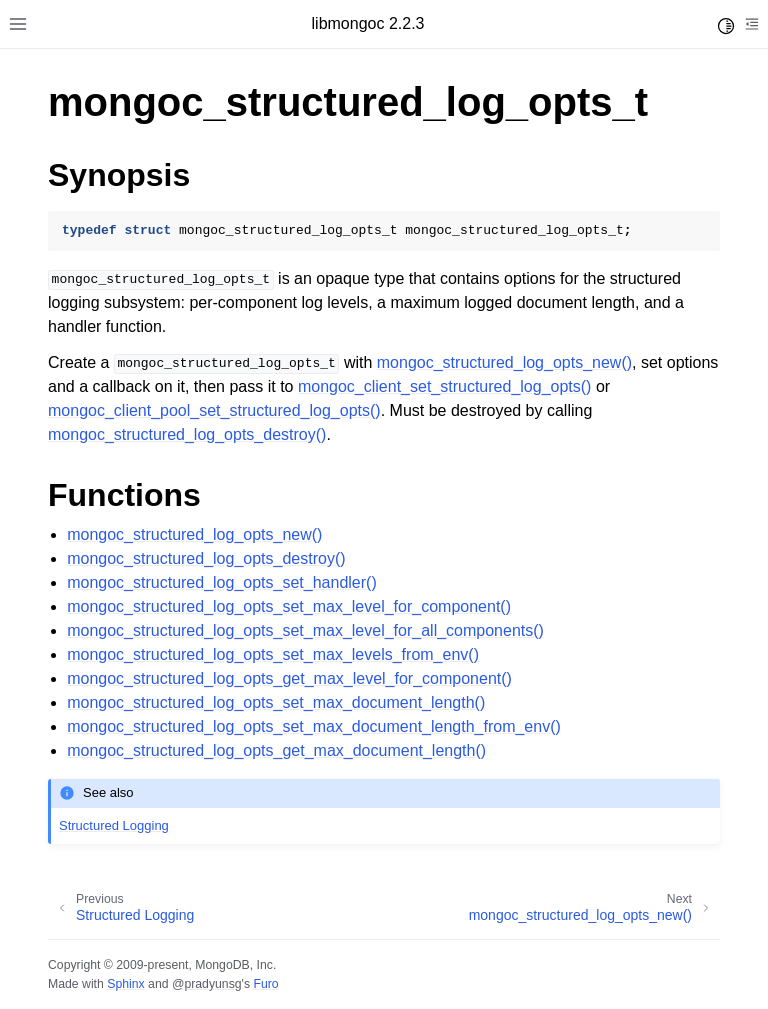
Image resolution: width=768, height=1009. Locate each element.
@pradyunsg (207, 984)
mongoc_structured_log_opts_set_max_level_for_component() (289, 606)
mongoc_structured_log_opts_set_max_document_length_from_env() (314, 726)
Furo (265, 984)
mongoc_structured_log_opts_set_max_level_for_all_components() (305, 630)
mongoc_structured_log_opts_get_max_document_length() (276, 750)
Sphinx (125, 984)
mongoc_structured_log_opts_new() (194, 534)
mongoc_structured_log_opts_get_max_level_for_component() (289, 678)
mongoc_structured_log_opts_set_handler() (222, 582)
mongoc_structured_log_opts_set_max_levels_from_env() (273, 654)
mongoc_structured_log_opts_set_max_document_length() (276, 702)
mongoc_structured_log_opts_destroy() (206, 558)
